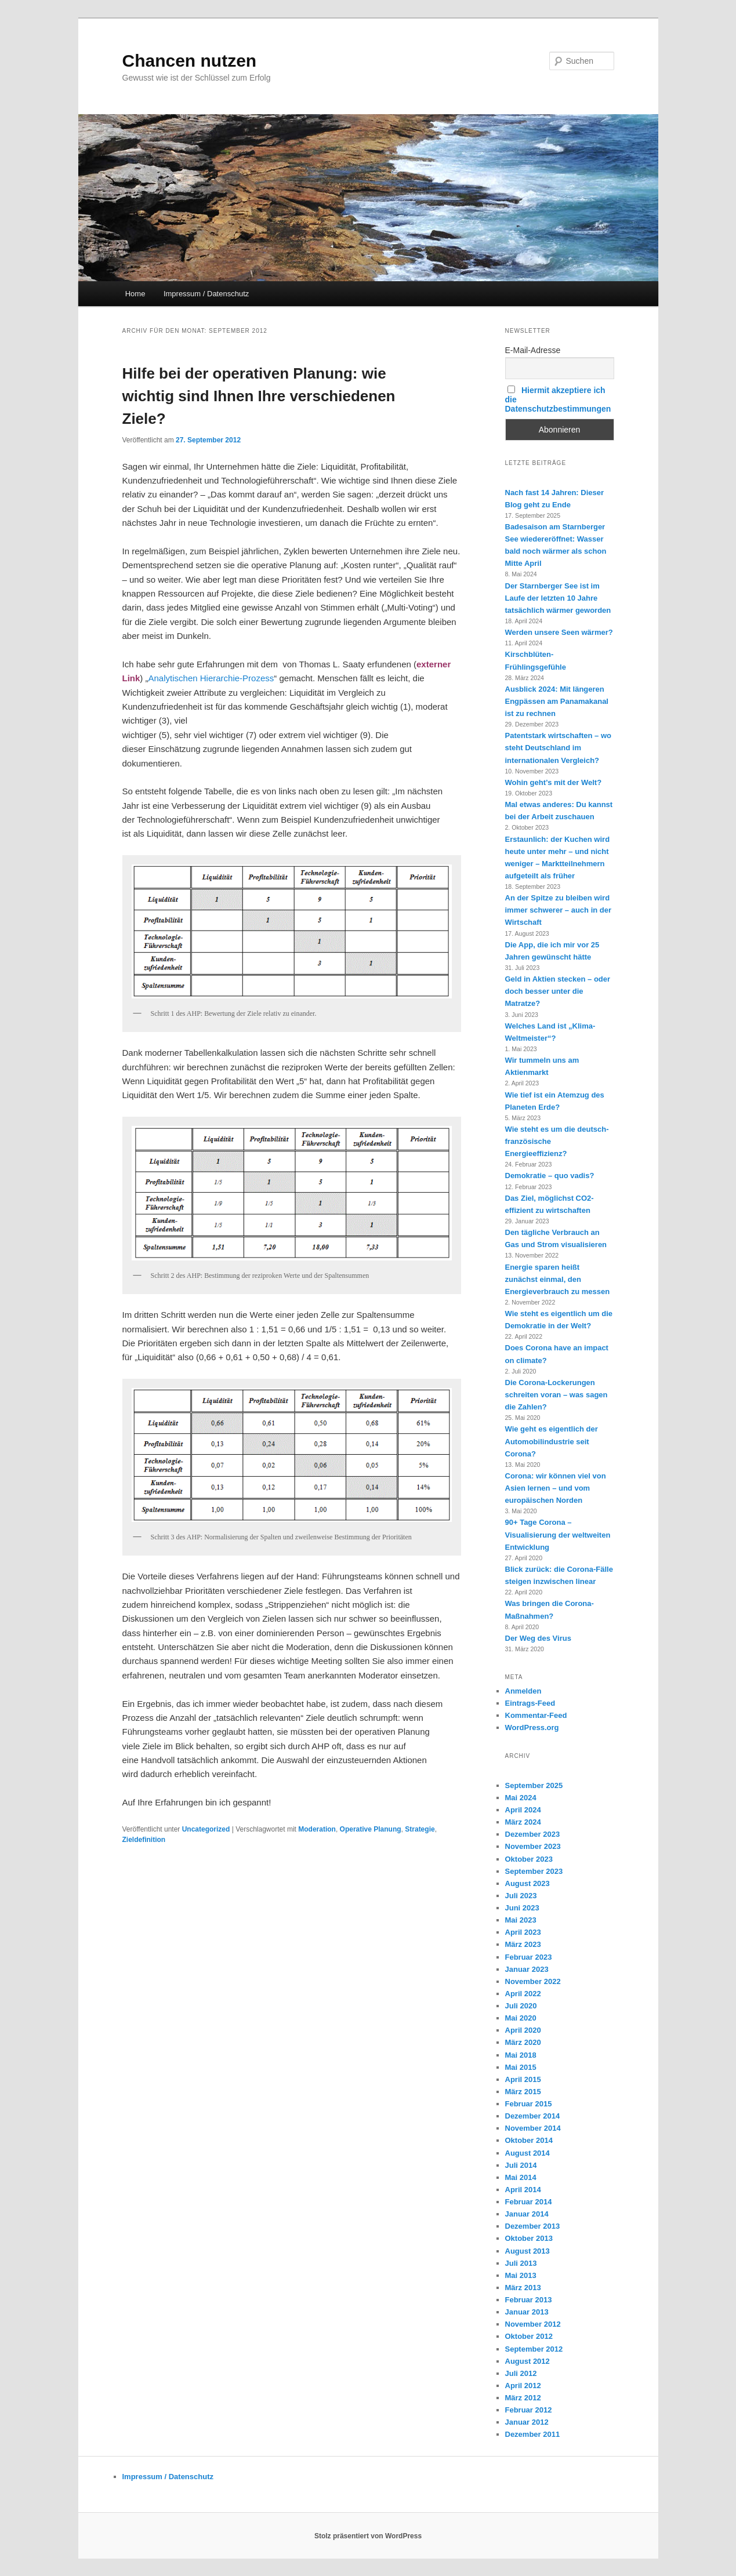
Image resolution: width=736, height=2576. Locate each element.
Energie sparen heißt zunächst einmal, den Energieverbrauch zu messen (557, 1279)
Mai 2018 (520, 2055)
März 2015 (523, 2091)
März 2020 (523, 2042)
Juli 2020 (521, 2005)
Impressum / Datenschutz (206, 293)
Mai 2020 (520, 2018)
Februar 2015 (528, 2103)
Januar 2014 (527, 2214)
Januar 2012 (527, 2422)
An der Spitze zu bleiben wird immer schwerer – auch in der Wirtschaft (558, 910)
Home (135, 293)
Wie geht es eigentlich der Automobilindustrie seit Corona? (551, 1441)
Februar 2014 (528, 2201)
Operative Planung (370, 1829)
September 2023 (534, 1871)
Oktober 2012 (529, 2336)
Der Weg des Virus (538, 1638)
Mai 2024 (520, 1797)
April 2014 (523, 2189)
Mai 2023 (520, 1920)
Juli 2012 (521, 2373)
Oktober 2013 (529, 2238)
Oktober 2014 (529, 2140)
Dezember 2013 (532, 2226)
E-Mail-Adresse (533, 350)
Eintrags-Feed (530, 1703)
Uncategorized (206, 1829)
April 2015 (523, 2079)
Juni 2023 (522, 1907)
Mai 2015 (520, 2067)
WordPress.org (532, 1727)
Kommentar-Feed (536, 1715)
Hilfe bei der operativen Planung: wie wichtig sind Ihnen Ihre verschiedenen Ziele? (259, 396)
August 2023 (527, 1883)
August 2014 (527, 2153)
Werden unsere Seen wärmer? (559, 632)
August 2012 (527, 2361)
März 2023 (523, 1944)
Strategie (419, 1829)
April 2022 (523, 1993)
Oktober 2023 (529, 1859)
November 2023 (533, 1846)
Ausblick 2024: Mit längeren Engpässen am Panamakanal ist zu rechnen (556, 701)
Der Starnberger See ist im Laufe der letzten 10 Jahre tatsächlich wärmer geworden (558, 598)
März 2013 (523, 2287)
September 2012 (534, 2349)
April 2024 (523, 1809)
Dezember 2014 (532, 2116)
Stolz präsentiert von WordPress (368, 2536)
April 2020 (523, 2030)
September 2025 (534, 1785)
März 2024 (523, 1822)
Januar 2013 (527, 2312)
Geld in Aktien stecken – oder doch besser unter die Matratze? (558, 991)
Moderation (317, 1829)
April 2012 (523, 2385)
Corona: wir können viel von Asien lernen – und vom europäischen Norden (555, 1488)
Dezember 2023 (532, 1834)
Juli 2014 (521, 2165)
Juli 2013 (521, 2263)
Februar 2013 (528, 2299)
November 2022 (533, 1981)
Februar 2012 (528, 2410)
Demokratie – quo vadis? (549, 1175)
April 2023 (523, 1932)
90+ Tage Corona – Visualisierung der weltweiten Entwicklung (558, 1534)
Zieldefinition (144, 1840)
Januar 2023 (527, 1969)
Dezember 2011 (532, 2434)
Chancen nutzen (189, 60)
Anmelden (523, 1691)
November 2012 (533, 2324)
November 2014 (533, 2128)
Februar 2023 (528, 1957)
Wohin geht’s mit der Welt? (553, 782)
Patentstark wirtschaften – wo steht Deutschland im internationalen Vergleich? (558, 747)
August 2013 (527, 2251)
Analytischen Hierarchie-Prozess (211, 678)
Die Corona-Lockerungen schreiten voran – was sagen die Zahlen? (556, 1394)
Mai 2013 (520, 2275)
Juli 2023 (521, 1895)
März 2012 (523, 2397)
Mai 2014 (520, 2177)
